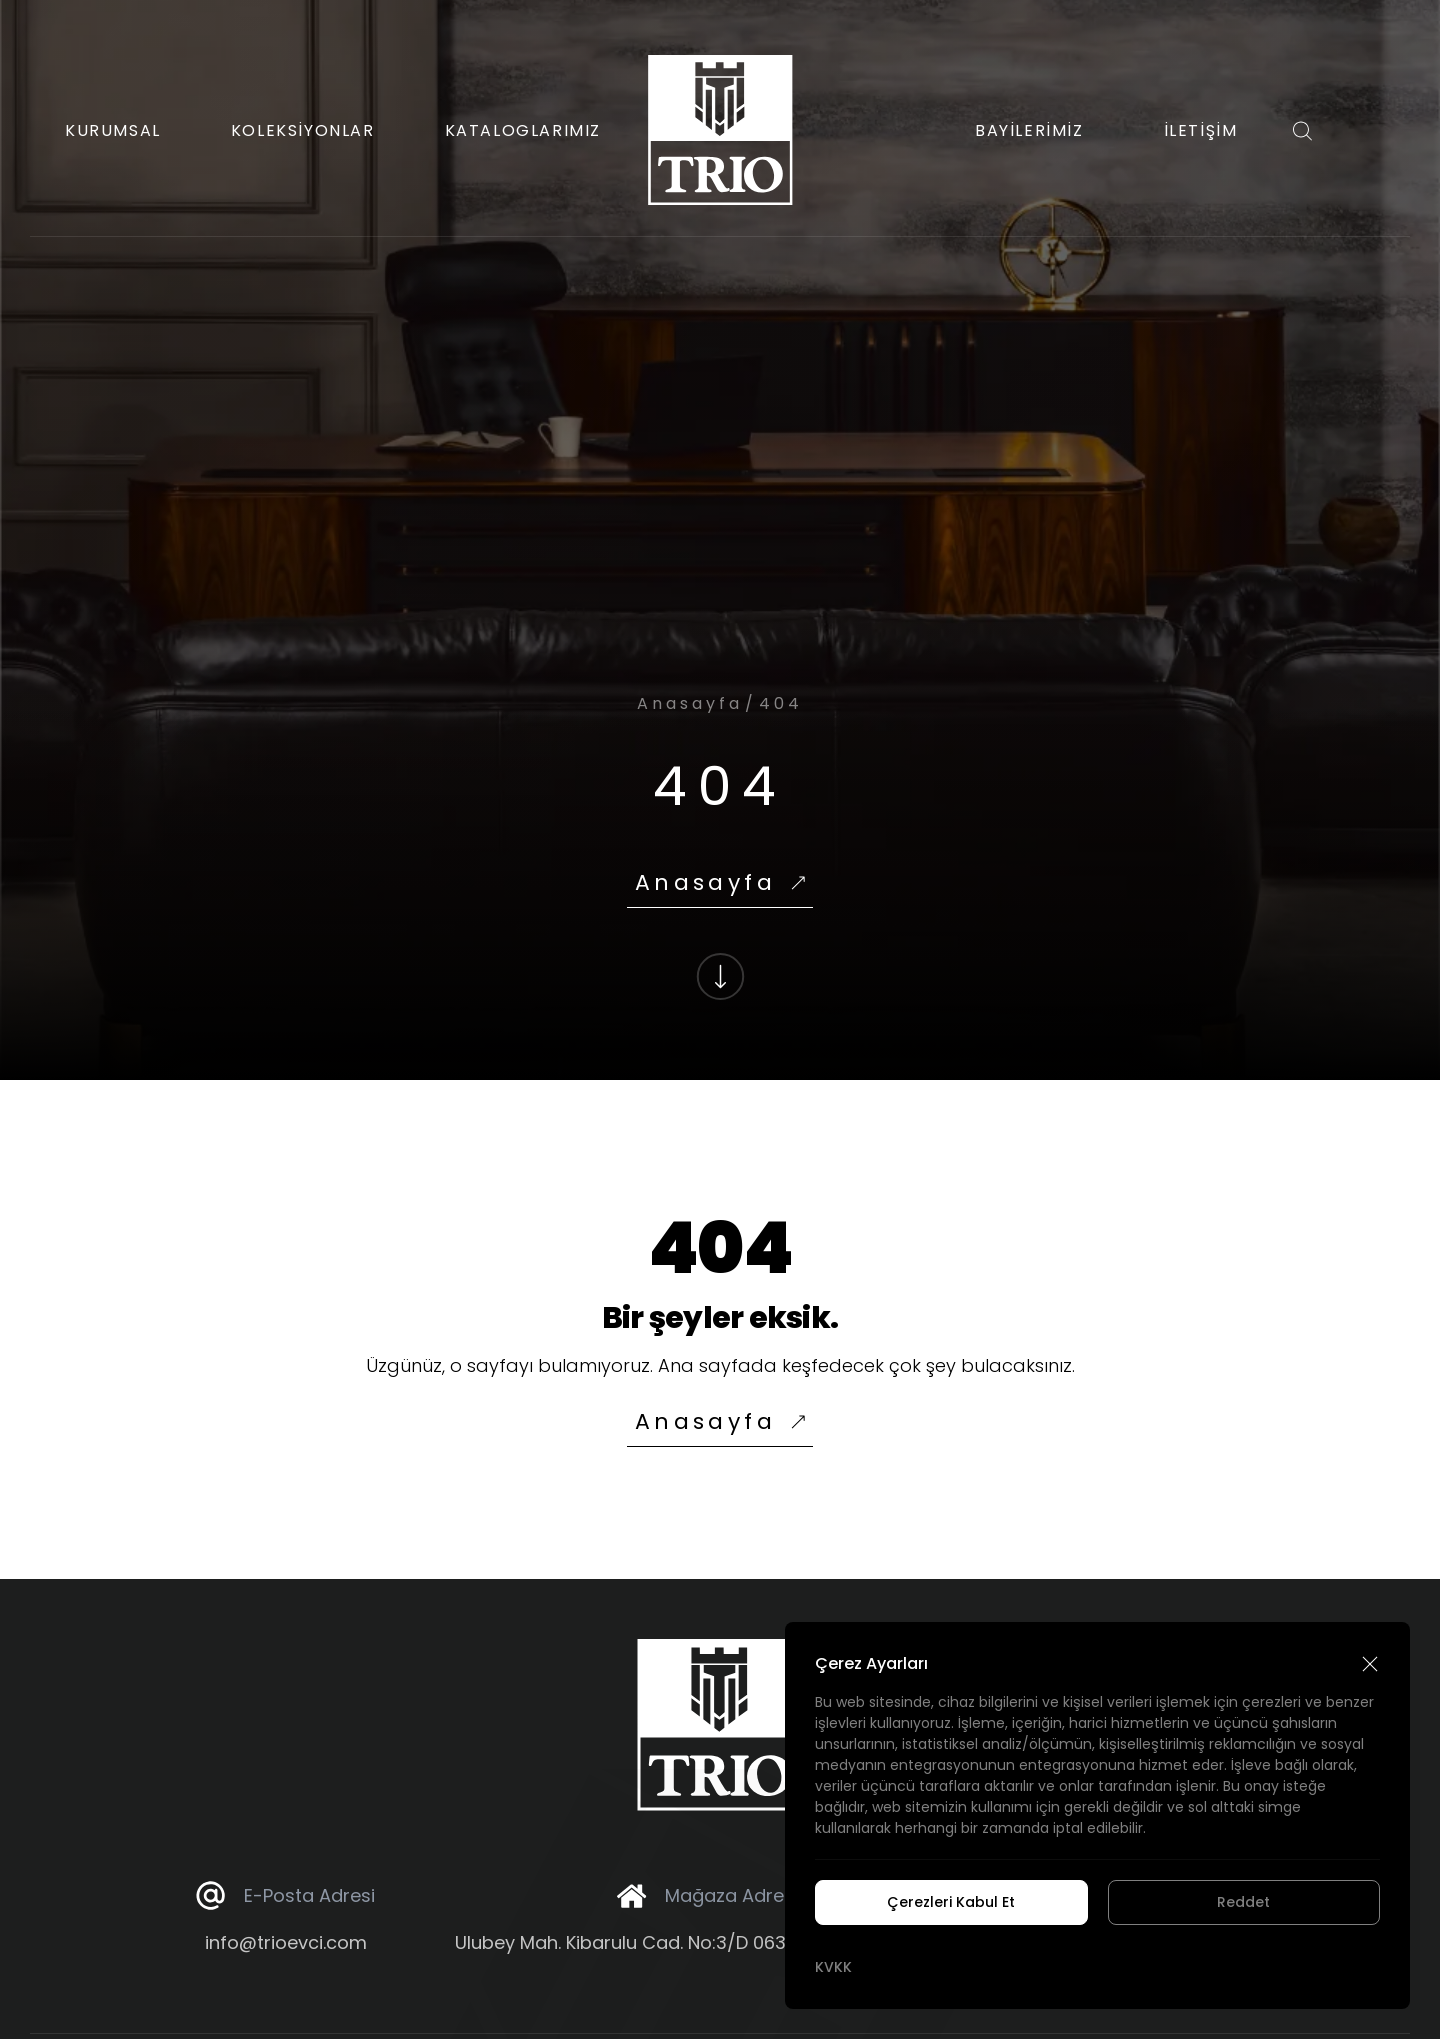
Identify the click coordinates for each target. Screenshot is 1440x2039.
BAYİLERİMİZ (1029, 130)
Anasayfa (690, 703)
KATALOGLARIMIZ (523, 130)
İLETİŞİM (1201, 130)
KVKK (833, 1967)
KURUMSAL (113, 130)
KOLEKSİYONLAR (303, 130)
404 (781, 703)
